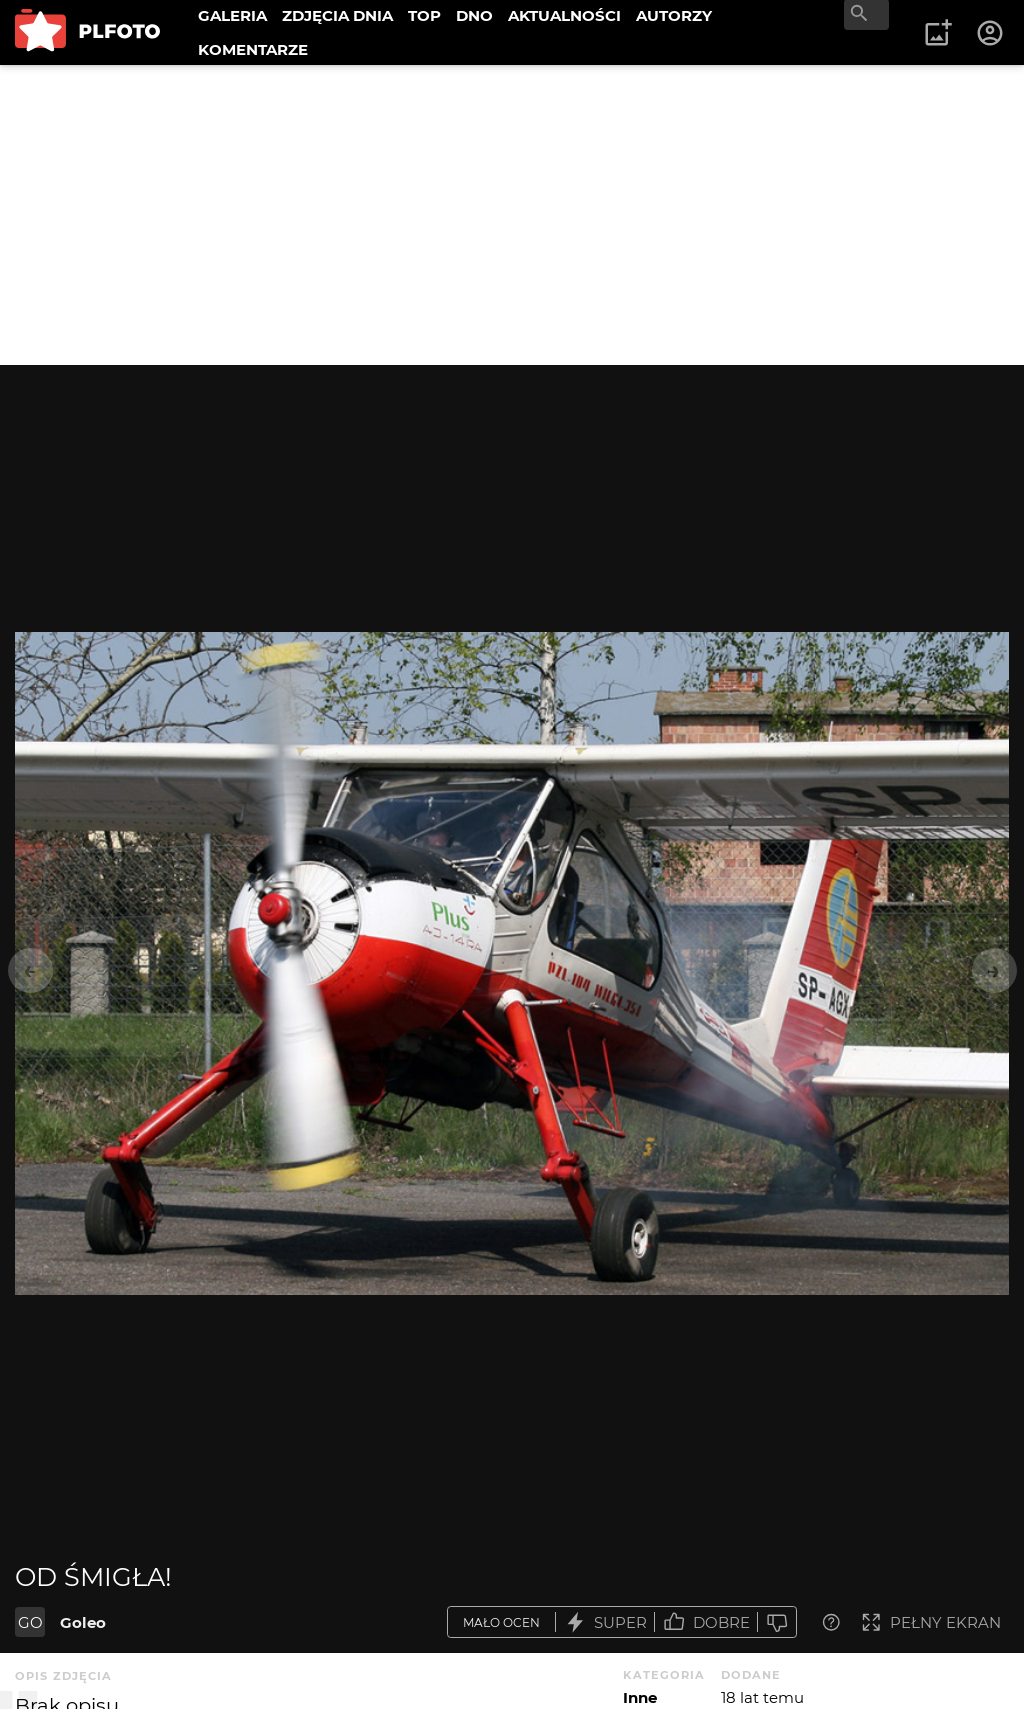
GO (30, 1622)
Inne (640, 1697)
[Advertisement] (512, 215)
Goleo (83, 1622)
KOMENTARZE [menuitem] (253, 49)
